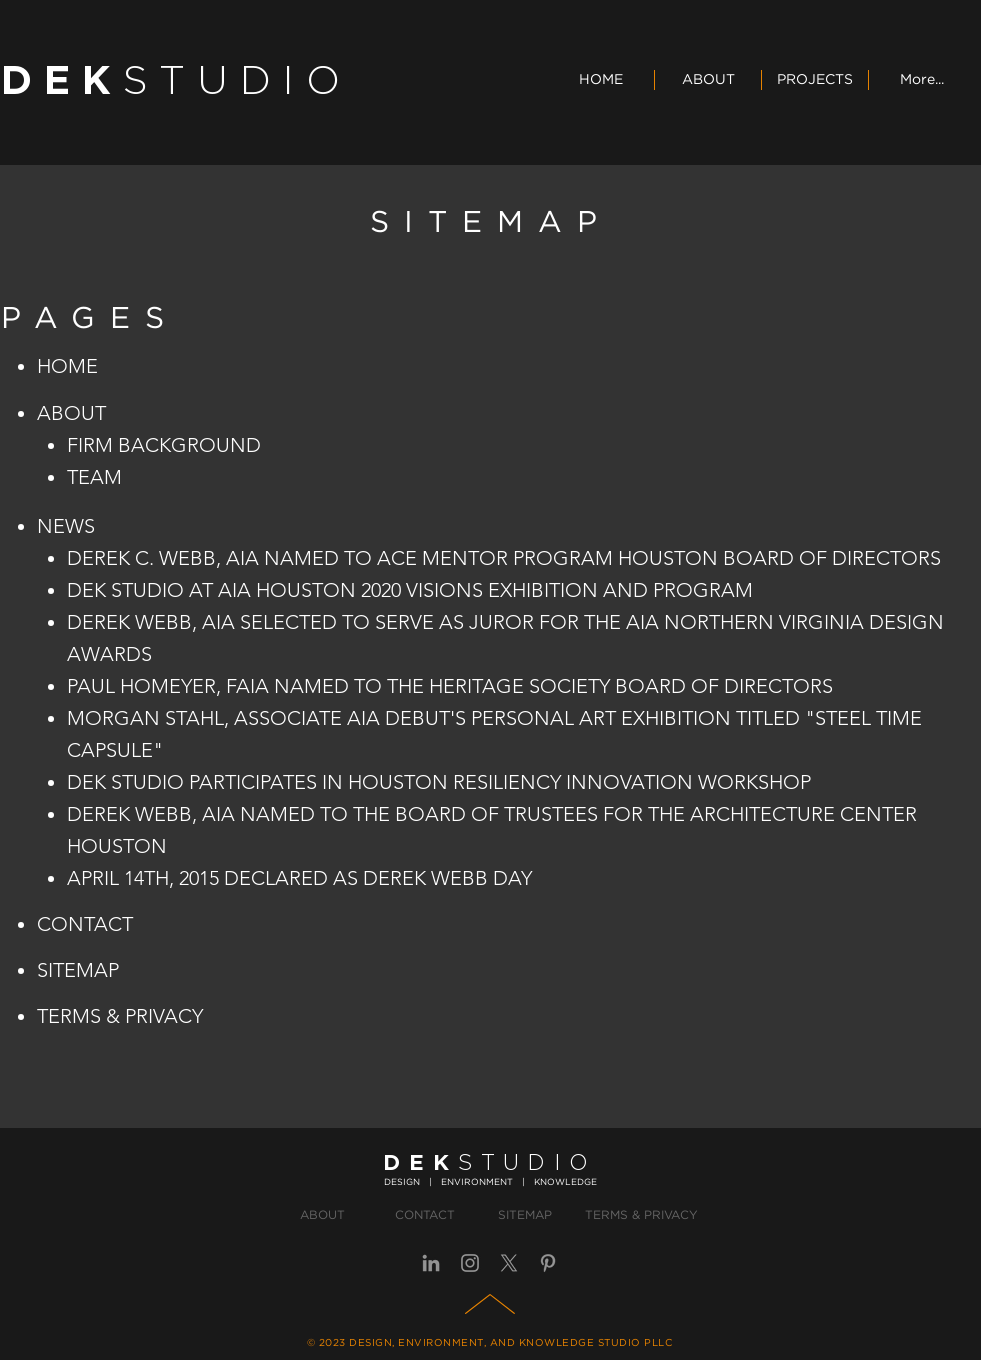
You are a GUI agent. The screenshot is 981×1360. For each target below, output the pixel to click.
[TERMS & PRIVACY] (642, 1216)
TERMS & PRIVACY (120, 1016)
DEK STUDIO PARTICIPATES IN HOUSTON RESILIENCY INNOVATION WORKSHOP (439, 782)
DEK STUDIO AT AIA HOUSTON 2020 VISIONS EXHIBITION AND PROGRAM (410, 590)
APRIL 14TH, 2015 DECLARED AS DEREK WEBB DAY (299, 878)
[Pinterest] (548, 1263)
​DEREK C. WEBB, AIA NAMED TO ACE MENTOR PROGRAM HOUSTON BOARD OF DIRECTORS (504, 558)
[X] (509, 1263)
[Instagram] (470, 1263)
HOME (67, 366)
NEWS (66, 526)
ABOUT (71, 413)
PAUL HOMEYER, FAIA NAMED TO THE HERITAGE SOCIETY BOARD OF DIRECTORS (450, 686)
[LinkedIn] (431, 1263)
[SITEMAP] (525, 1216)
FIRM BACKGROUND (164, 445)
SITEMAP (78, 970)
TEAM (94, 477)
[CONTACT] (425, 1216)
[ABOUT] (323, 1216)
